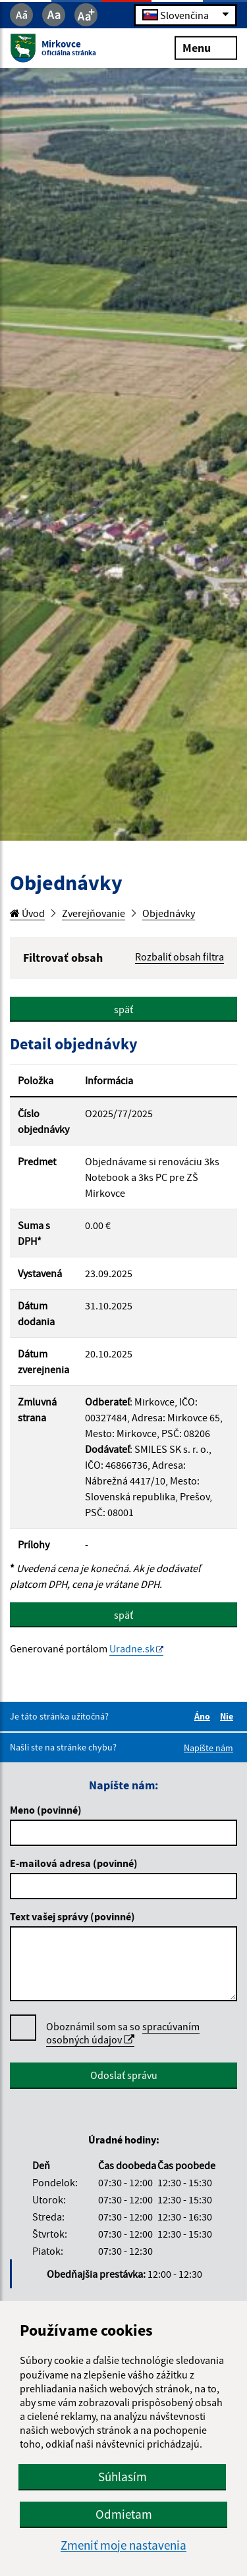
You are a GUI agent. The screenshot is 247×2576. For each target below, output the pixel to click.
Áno (204, 1716)
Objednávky (168, 913)
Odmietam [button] (124, 2514)
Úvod (27, 913)
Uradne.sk (132, 1648)
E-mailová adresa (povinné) (74, 1863)
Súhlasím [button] (122, 2476)
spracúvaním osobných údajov (123, 2033)
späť (123, 1009)
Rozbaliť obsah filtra (179, 956)
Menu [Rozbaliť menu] (205, 47)
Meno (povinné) (46, 1809)
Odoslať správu (123, 2075)
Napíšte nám (208, 1748)
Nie (228, 1716)
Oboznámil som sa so (123, 2033)
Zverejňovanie (93, 913)
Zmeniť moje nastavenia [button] (123, 2545)
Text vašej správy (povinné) (72, 1916)
